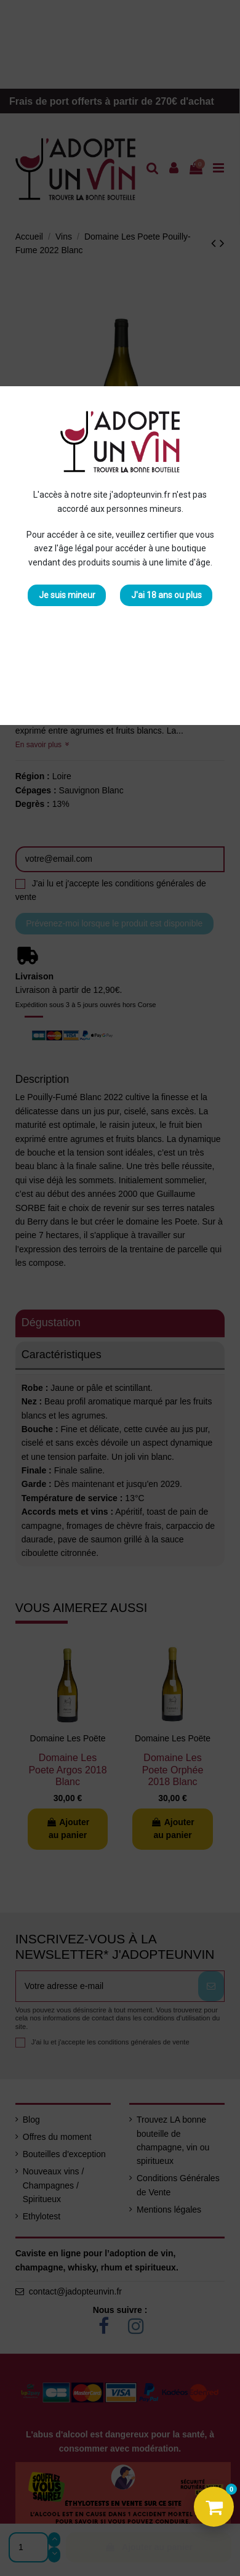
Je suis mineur (67, 595)
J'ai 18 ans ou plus (166, 595)
